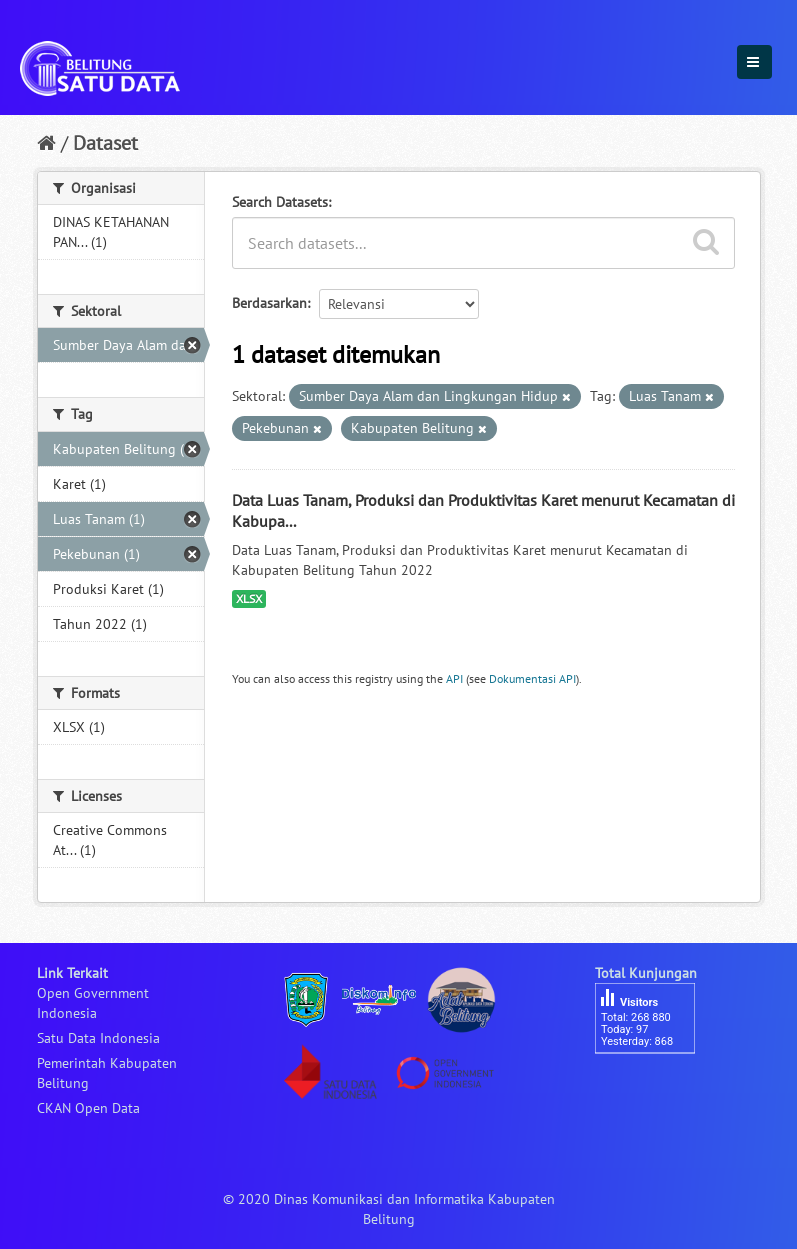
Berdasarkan (269, 303)
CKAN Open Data (88, 1108)
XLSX (249, 598)
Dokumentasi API (532, 678)
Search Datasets (280, 202)
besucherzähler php (655, 1088)
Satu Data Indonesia (98, 1038)
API (454, 678)
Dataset (105, 143)
